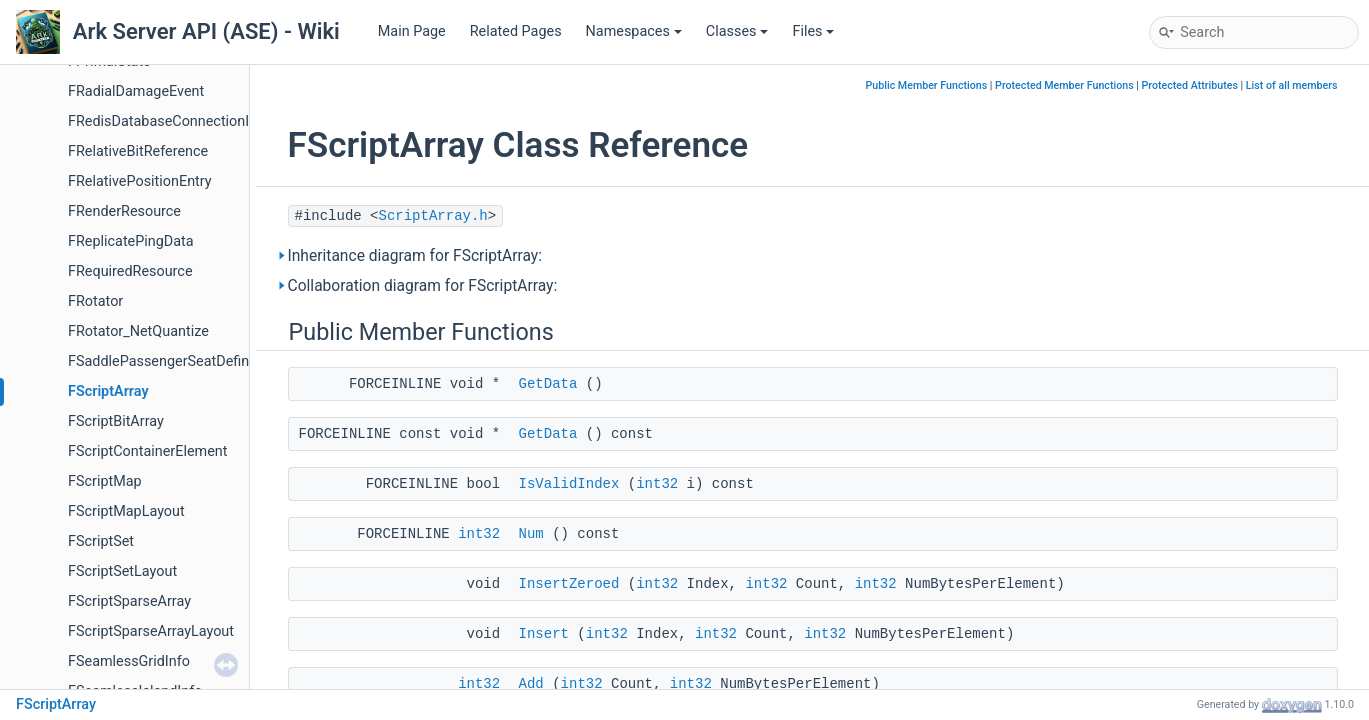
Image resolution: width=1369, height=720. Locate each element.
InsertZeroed (569, 584)
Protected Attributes (1190, 85)
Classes (737, 31)
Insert (544, 634)
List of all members (1292, 85)
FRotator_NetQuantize (138, 331)
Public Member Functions (927, 85)
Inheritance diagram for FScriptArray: (415, 256)
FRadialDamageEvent (136, 91)
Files (813, 31)
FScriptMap (105, 481)
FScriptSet (101, 541)
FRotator (95, 301)
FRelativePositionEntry (140, 181)
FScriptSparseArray (129, 601)
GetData (548, 384)
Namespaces (634, 31)
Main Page (412, 31)
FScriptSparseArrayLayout (151, 631)
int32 (657, 484)
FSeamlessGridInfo (129, 661)
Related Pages (516, 31)
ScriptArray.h (433, 216)
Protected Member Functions (1064, 85)
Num (531, 534)
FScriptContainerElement (147, 451)
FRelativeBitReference (138, 151)
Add (531, 684)
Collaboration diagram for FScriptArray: (423, 286)
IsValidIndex (569, 484)
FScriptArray (108, 391)
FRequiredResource (130, 271)
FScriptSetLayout (122, 571)
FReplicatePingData (131, 241)
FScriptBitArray (116, 421)
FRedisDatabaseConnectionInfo (169, 121)
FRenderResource (124, 211)
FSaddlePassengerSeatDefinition (172, 361)
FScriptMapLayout (126, 511)
